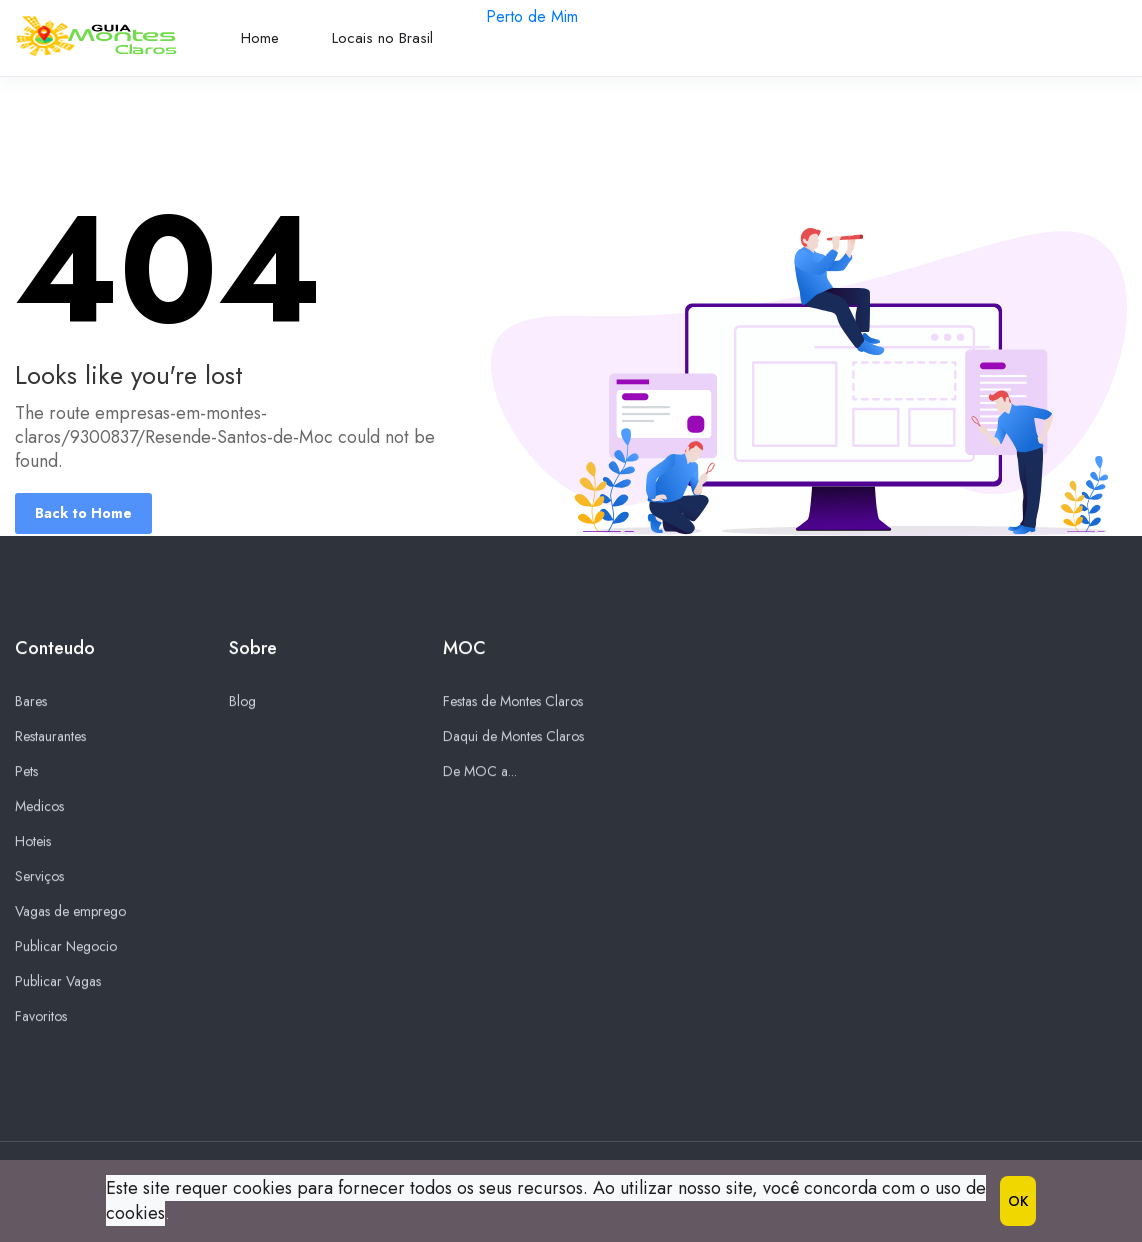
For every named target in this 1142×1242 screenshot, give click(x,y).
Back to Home (83, 513)
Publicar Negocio (66, 947)
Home (260, 38)
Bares (31, 702)
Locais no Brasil (382, 38)
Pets (26, 772)
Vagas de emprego (70, 912)
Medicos (39, 807)
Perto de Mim (532, 16)
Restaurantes (50, 737)
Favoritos (41, 1017)
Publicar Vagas (58, 982)
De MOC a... (480, 772)
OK (1018, 1201)
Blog (242, 702)
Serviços (39, 877)
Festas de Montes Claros (513, 702)
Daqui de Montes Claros (513, 737)
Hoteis (33, 842)
